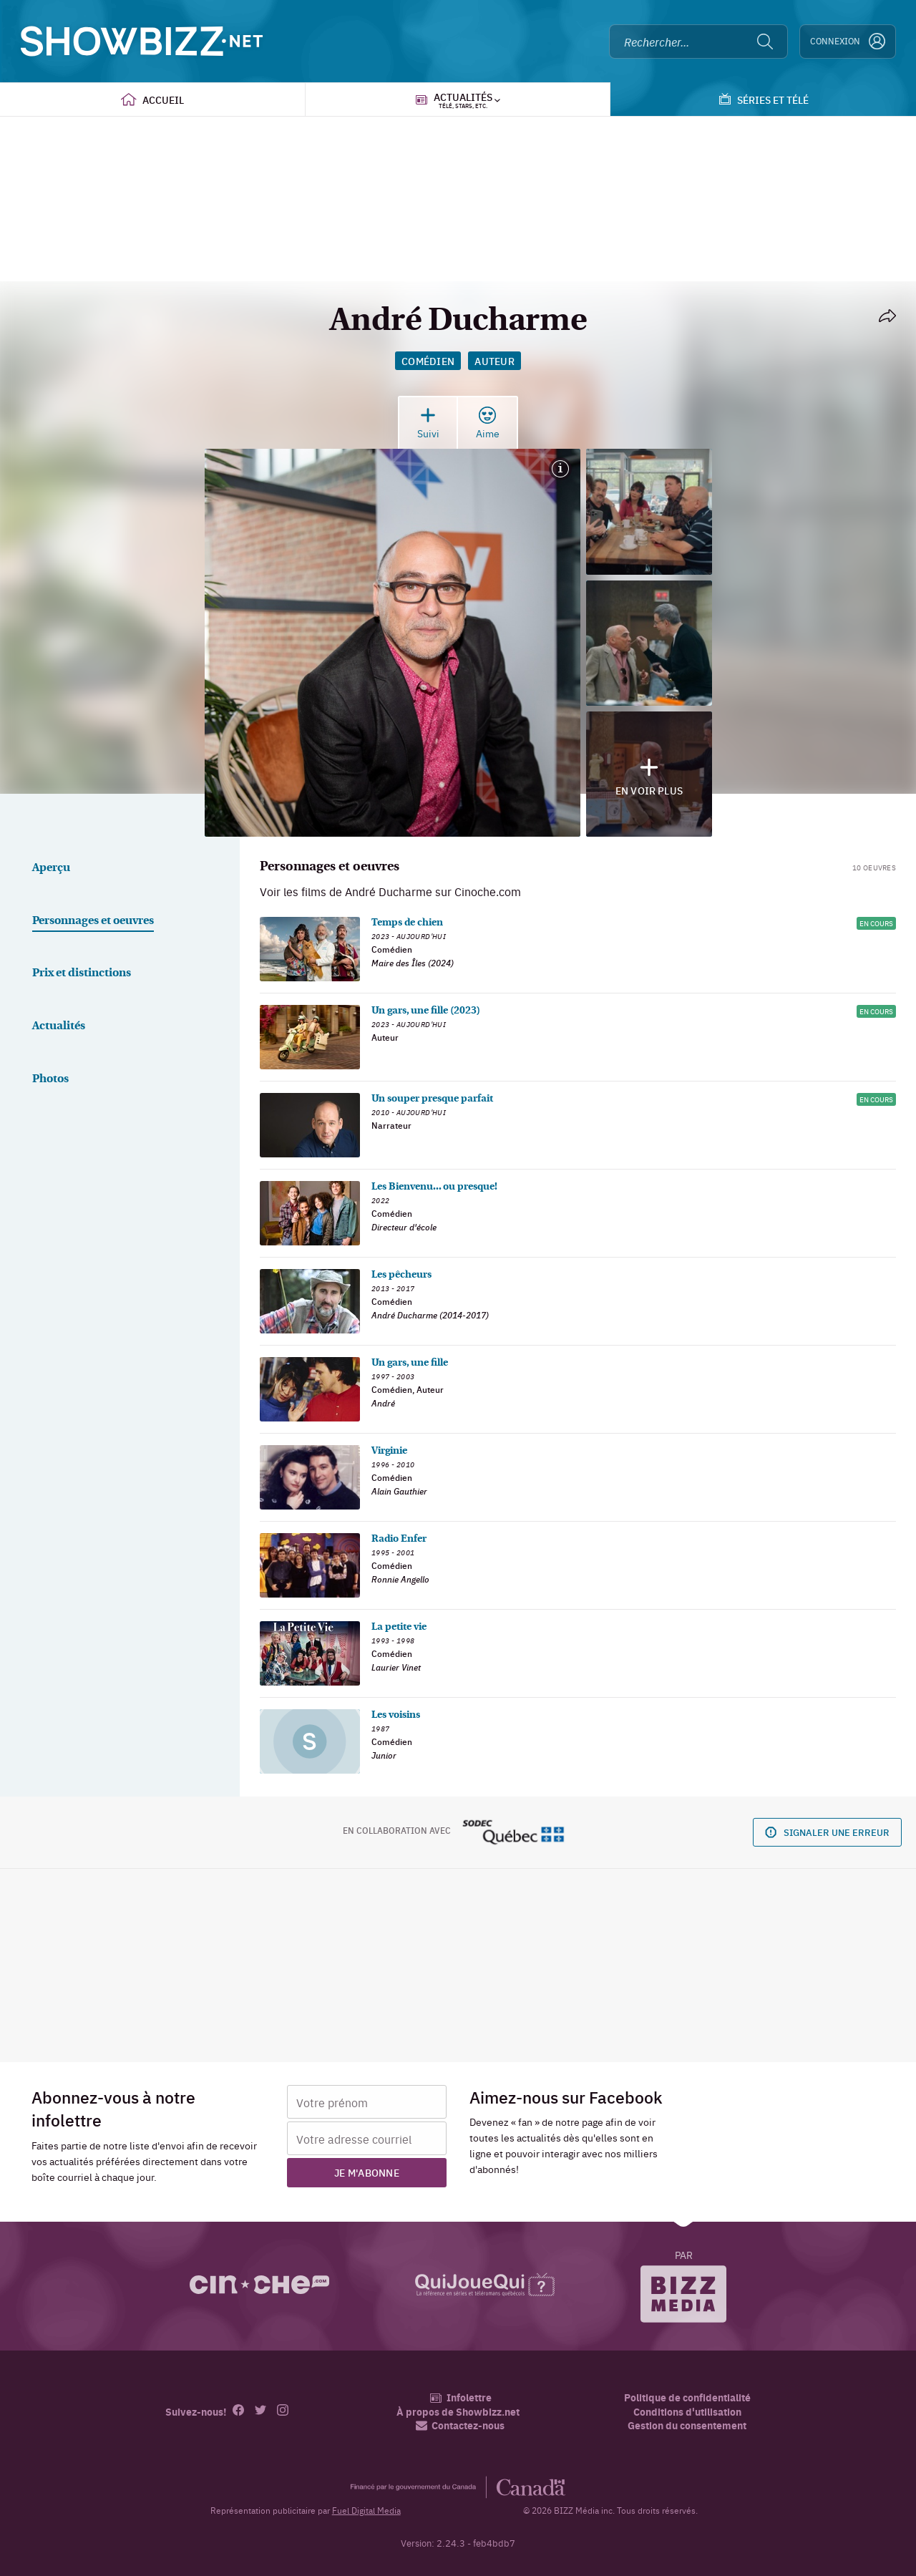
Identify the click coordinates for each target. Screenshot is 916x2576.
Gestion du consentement (687, 2425)
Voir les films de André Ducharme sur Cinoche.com (390, 891)
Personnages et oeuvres (93, 921)
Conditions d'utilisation (687, 2412)
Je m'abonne (366, 2172)
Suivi (428, 423)
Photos (50, 1079)
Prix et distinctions (81, 973)
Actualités (58, 1026)
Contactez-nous (460, 2425)
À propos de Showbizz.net (458, 2412)
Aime (488, 423)
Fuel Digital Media (366, 2510)
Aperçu (51, 868)
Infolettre (460, 2397)
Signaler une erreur (827, 1832)
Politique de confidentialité (687, 2397)
